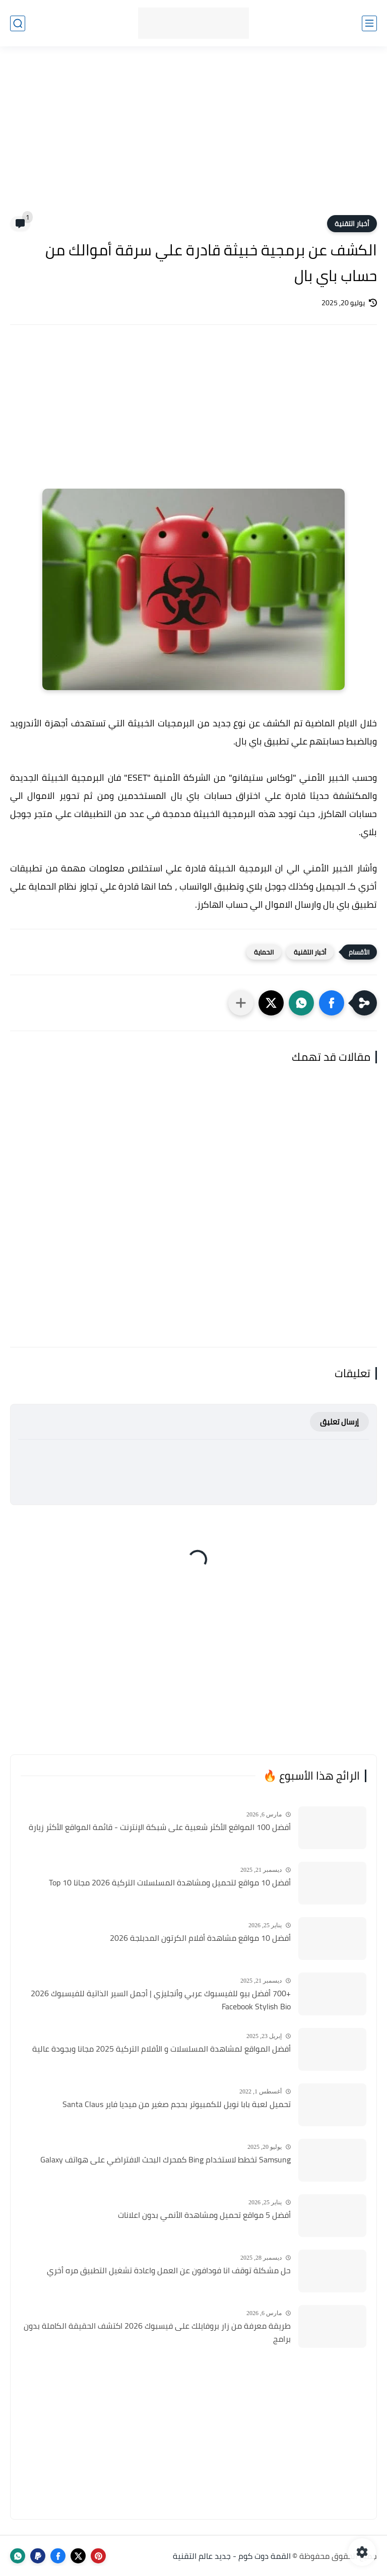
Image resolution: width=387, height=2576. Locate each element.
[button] (331, 1002)
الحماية (264, 952)
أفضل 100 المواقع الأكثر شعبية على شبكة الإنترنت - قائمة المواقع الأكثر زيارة (160, 1827)
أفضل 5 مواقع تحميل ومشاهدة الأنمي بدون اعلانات (204, 2215)
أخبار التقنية (352, 223)
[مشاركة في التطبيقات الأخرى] (240, 1002)
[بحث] (17, 23)
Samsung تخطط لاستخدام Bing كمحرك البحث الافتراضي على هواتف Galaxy (165, 2159)
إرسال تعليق (339, 1421)
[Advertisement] (193, 137)
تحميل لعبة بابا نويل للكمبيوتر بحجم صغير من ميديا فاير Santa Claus (176, 2104)
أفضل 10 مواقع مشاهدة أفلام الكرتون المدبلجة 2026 (200, 1938)
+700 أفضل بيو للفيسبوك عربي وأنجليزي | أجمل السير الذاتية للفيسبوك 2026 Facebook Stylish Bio (161, 2000)
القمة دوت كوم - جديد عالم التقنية (232, 2555)
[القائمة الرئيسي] (369, 23)
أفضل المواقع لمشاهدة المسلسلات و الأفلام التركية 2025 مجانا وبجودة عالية (161, 2049)
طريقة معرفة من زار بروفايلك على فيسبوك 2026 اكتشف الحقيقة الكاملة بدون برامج (157, 2332)
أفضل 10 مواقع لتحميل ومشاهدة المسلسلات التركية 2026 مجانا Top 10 (170, 1882)
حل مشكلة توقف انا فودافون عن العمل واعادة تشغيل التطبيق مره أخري (169, 2270)
